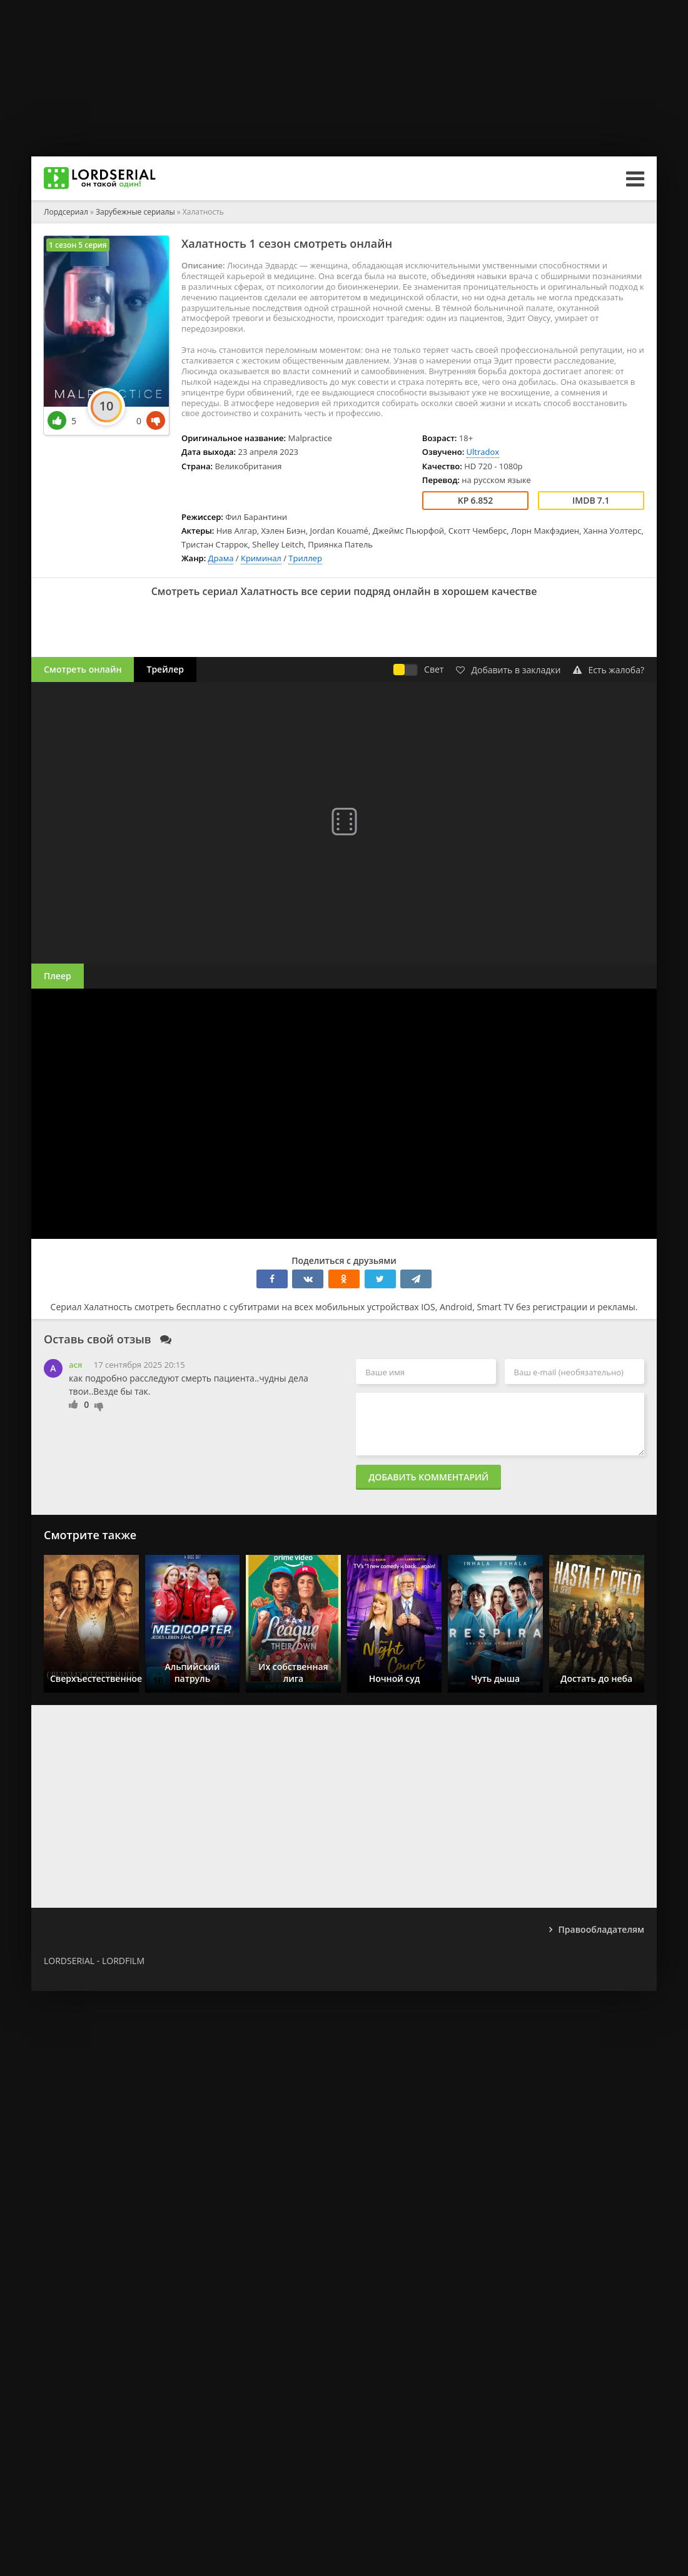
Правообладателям (601, 1929)
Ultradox (483, 451)
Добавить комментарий (428, 1477)
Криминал (261, 558)
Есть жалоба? (608, 670)
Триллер (305, 558)
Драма (221, 558)
